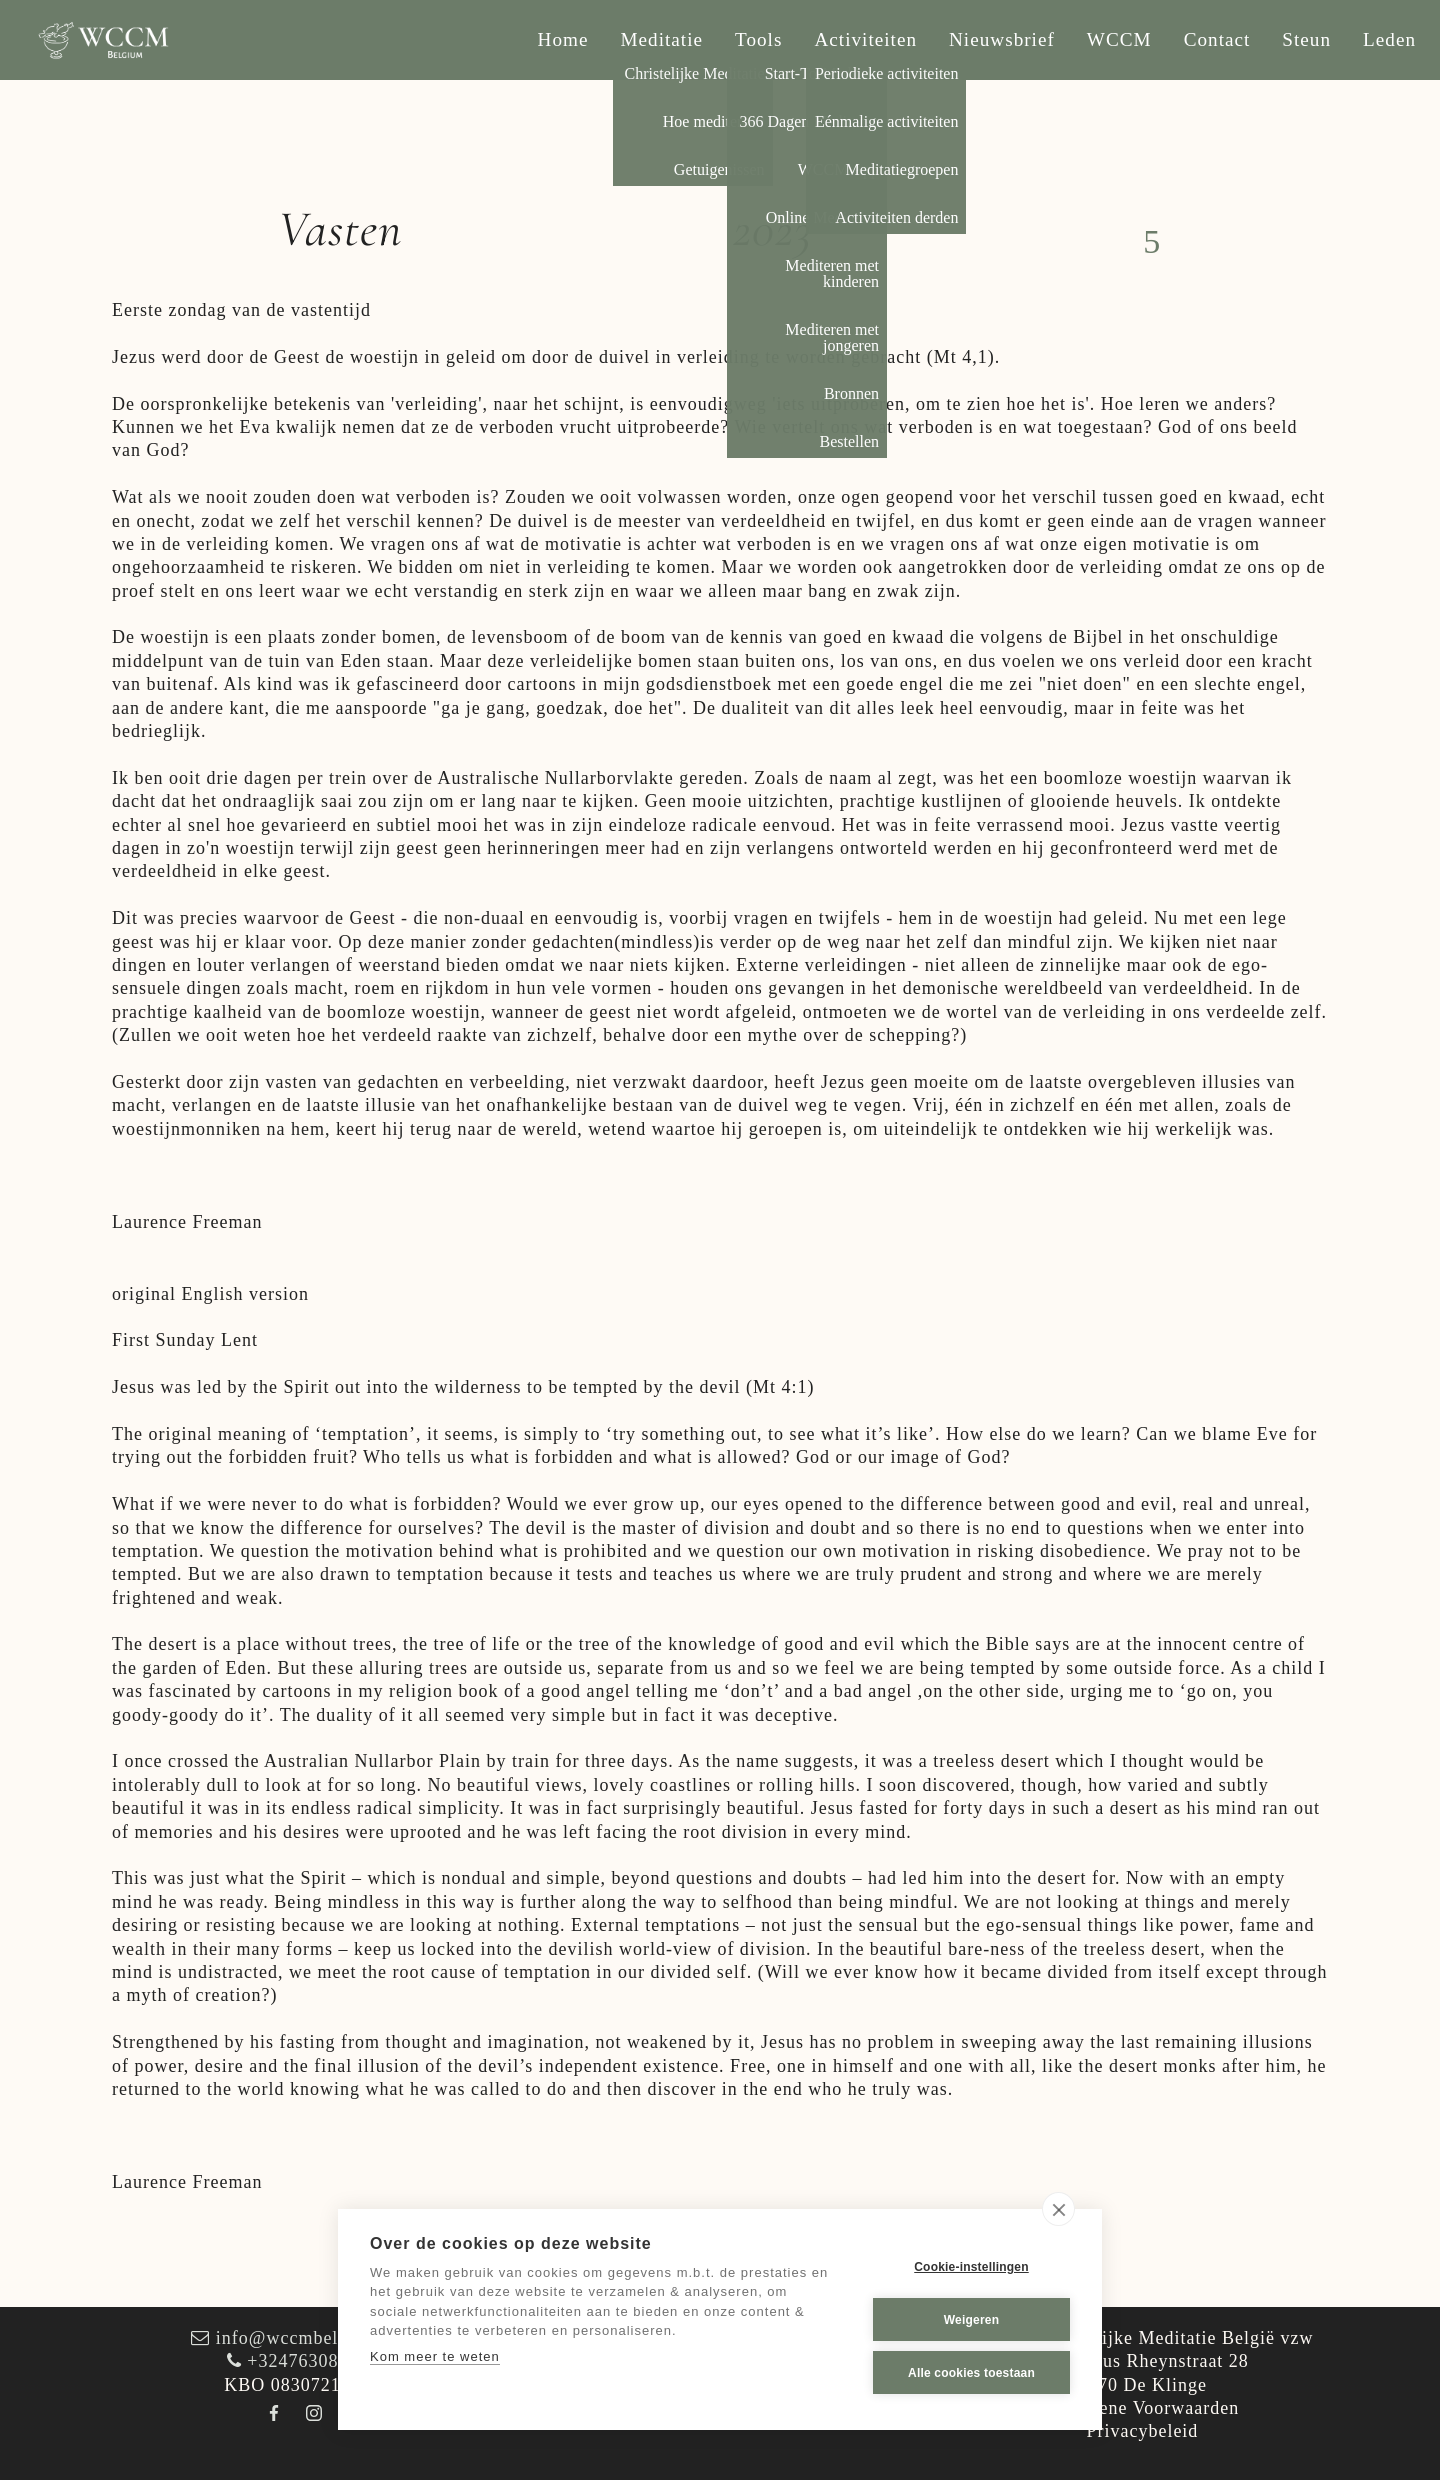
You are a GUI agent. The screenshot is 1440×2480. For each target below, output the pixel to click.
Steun (1306, 39)
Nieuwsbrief (1002, 39)
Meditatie (662, 39)
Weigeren (971, 2320)
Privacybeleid (1142, 2431)
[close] (1058, 2209)
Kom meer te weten (435, 2356)
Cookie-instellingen (971, 2267)
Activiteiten (865, 39)
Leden (1389, 39)
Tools (758, 39)
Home (563, 39)
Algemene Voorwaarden (1143, 2408)
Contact (1217, 39)
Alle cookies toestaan (971, 2373)
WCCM (1119, 39)
